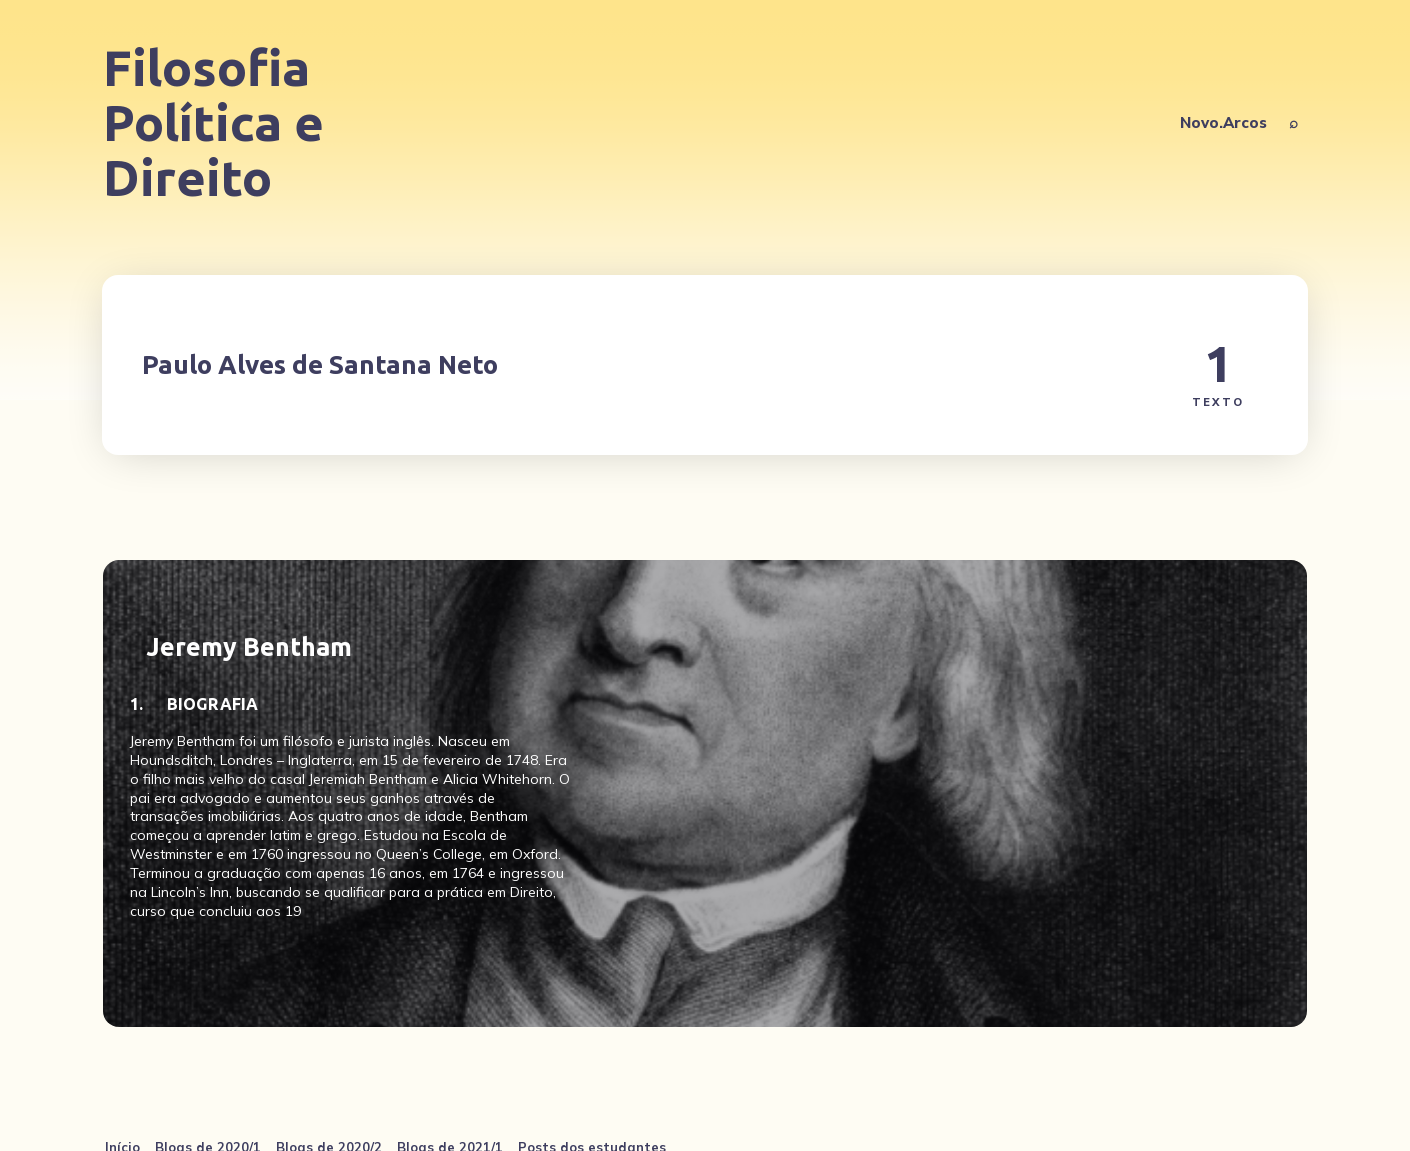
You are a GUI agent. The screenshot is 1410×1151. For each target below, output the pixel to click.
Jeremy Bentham (249, 647)
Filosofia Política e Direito (213, 122)
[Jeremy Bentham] (705, 793)
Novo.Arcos (1223, 122)
